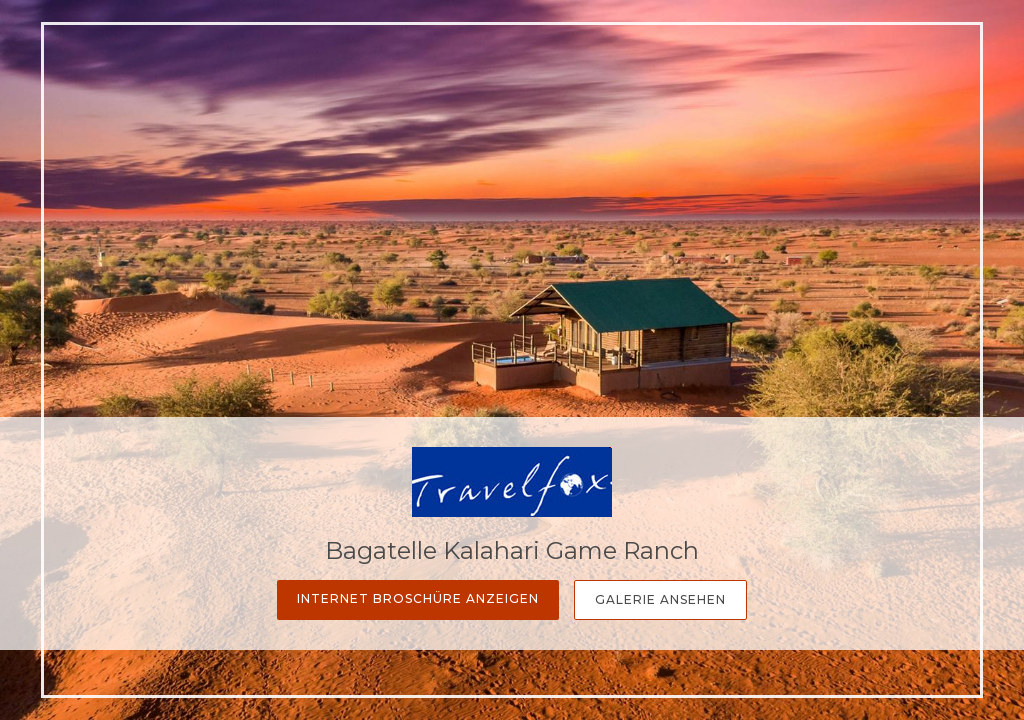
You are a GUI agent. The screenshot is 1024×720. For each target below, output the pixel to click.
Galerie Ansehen (660, 599)
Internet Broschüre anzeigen (418, 598)
